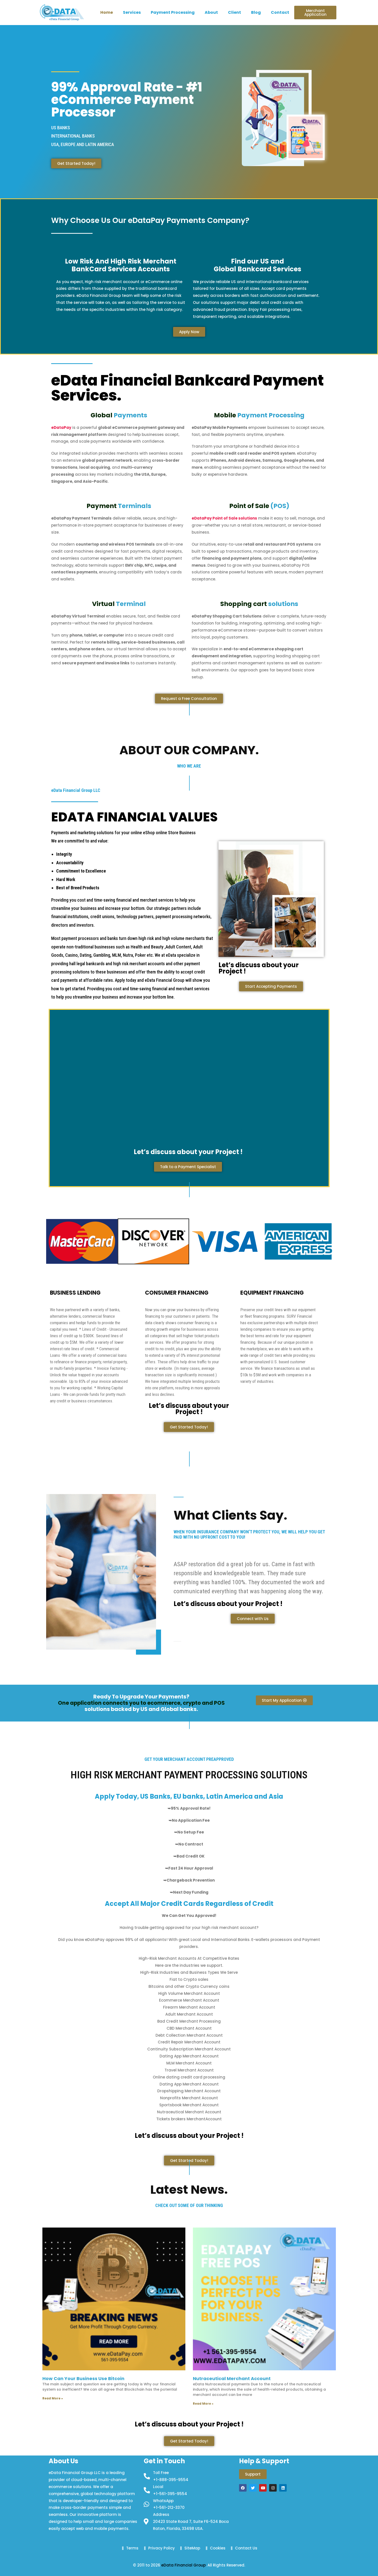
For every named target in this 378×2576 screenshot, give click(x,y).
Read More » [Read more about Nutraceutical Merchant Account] (203, 2403)
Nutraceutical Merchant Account (232, 2378)
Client (234, 12)
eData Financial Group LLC (75, 790)
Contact (280, 12)
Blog (256, 12)
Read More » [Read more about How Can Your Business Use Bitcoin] (52, 2398)
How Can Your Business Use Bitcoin (83, 2378)
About (211, 12)
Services (132, 12)
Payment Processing (173, 12)
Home (106, 12)
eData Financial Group (183, 2565)
